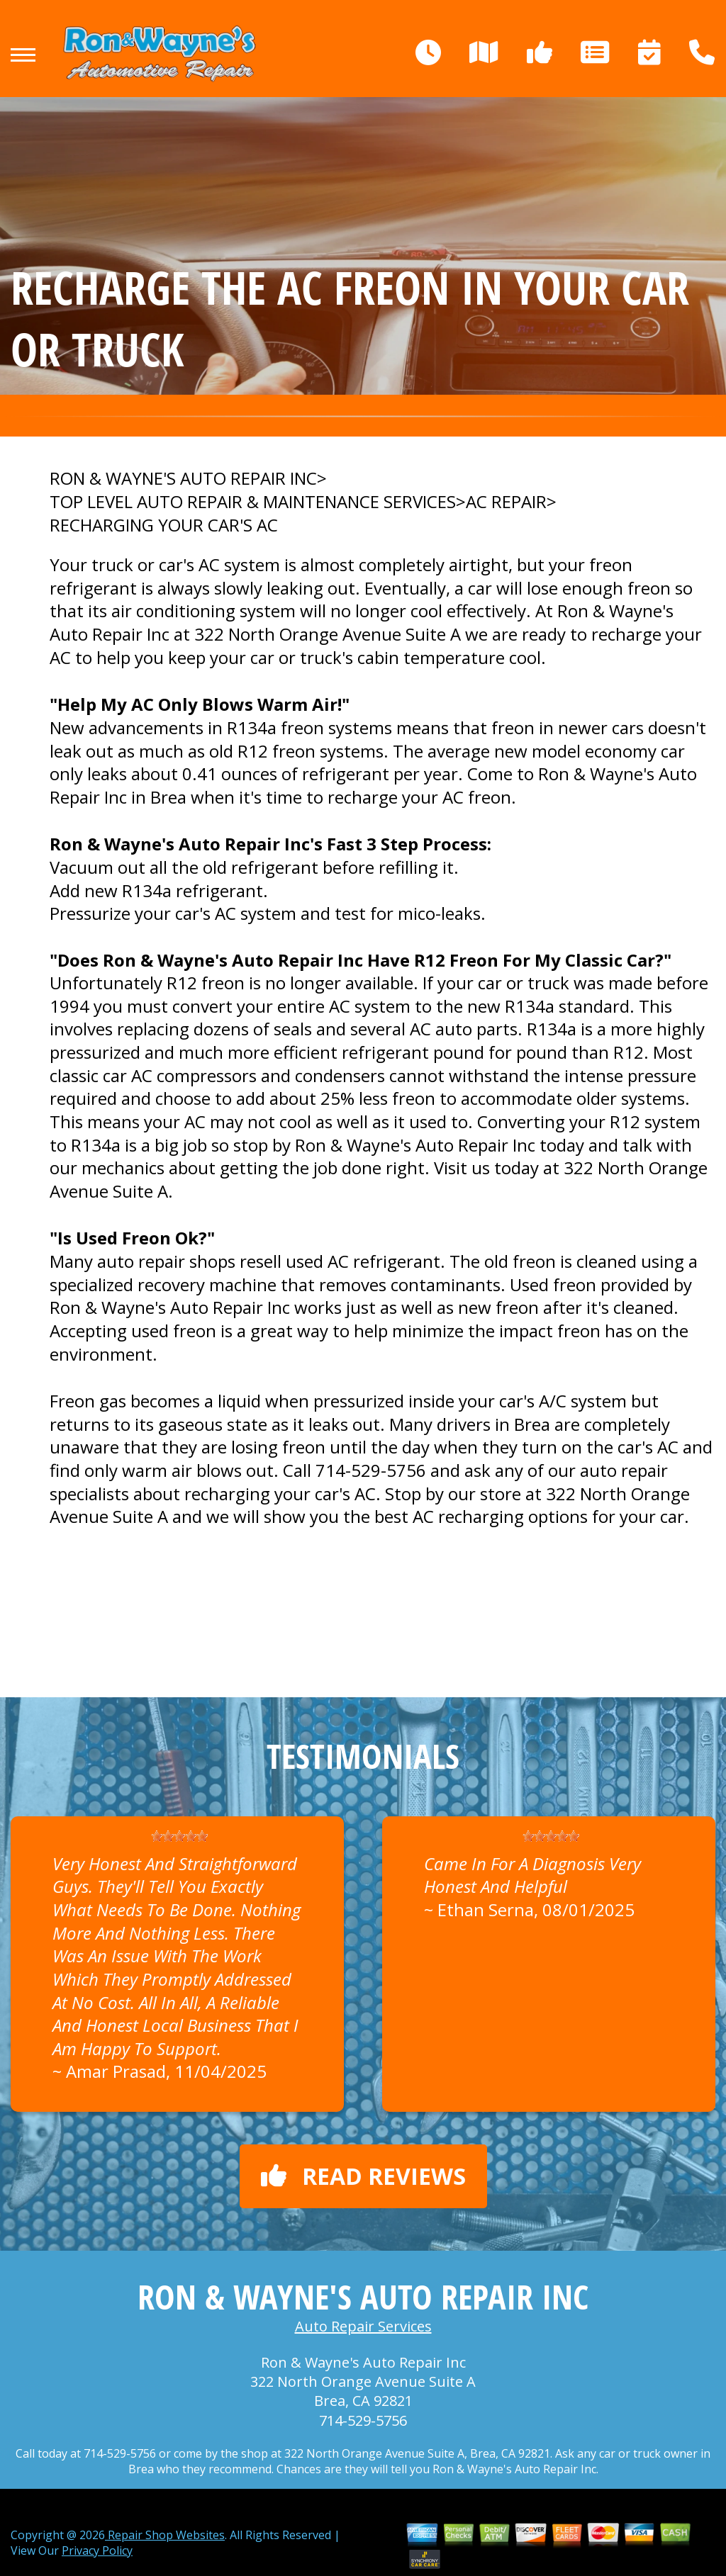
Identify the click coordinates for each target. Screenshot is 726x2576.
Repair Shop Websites (165, 2535)
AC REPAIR (506, 501)
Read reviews (363, 2176)
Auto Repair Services (363, 2326)
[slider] (179, 1836)
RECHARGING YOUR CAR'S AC (164, 525)
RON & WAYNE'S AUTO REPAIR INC (183, 478)
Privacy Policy (97, 2550)
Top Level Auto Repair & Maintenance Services (253, 501)
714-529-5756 (370, 1470)
